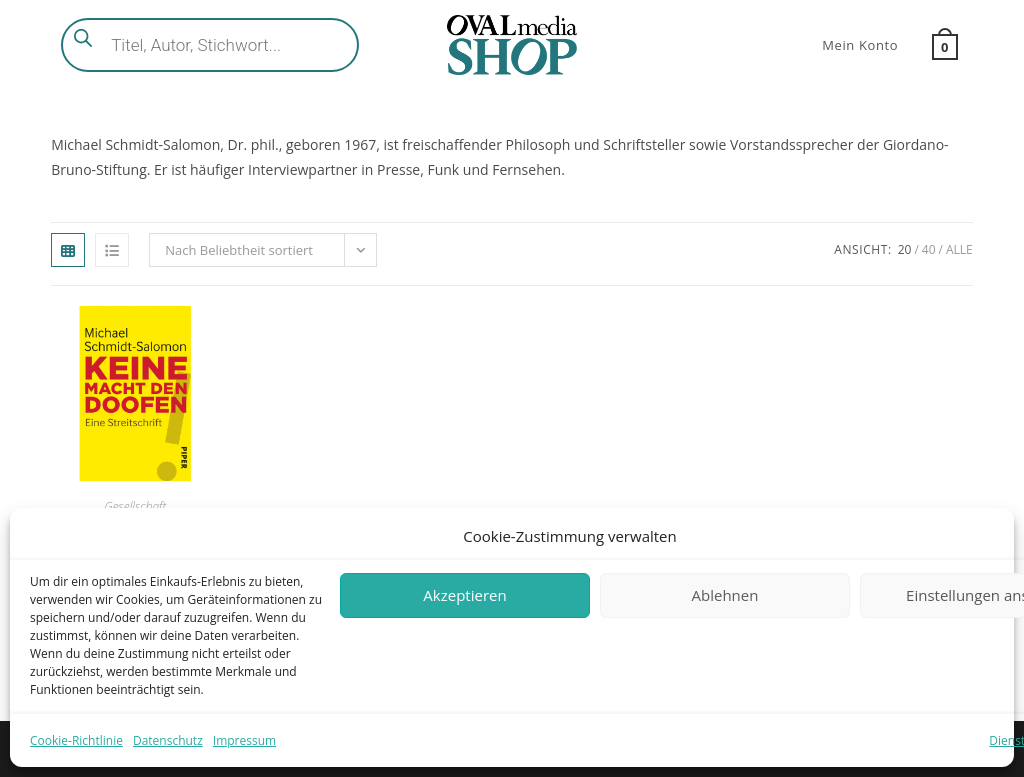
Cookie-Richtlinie (76, 740)
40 (929, 249)
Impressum (244, 740)
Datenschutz (168, 740)
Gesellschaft (135, 506)
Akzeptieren (464, 595)
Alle (959, 249)
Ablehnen (725, 595)
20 (905, 249)
